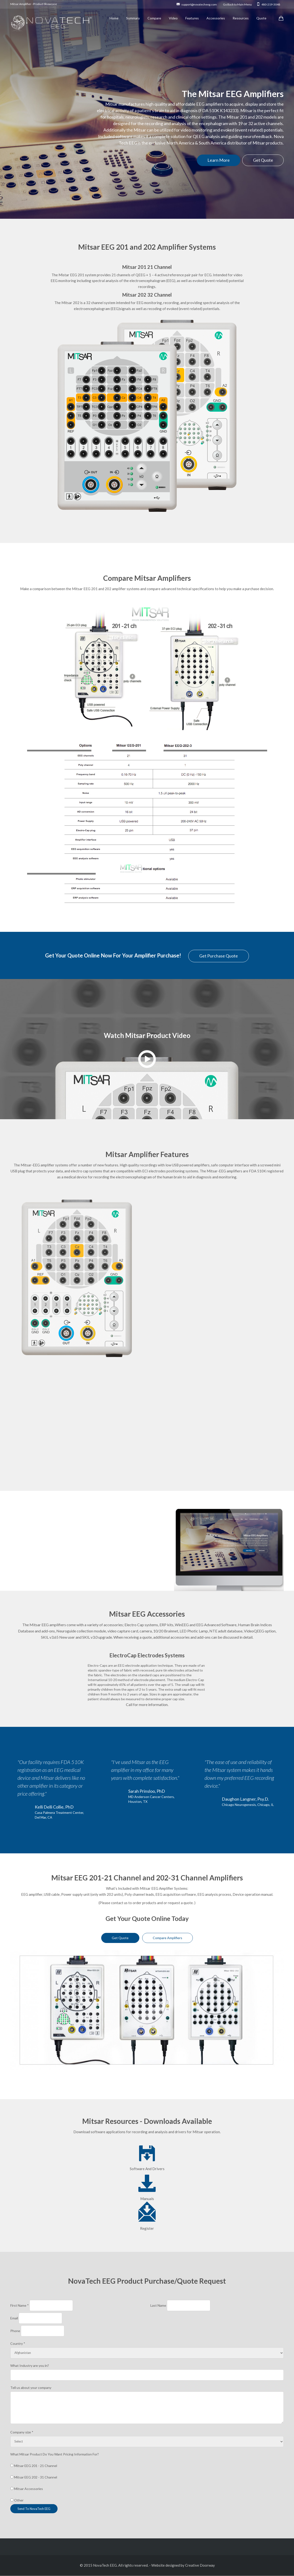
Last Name (158, 2306)
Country (17, 2344)
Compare (154, 18)
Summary (133, 18)
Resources (241, 18)
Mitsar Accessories (26, 2489)
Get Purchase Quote (218, 955)
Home (114, 18)
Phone (15, 2331)
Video (173, 18)
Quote (261, 18)
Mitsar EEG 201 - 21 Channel (33, 2466)
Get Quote (263, 160)
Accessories (215, 18)
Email (14, 2319)
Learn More (217, 160)
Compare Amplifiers (168, 1938)
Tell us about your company (30, 2388)
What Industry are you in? (29, 2366)
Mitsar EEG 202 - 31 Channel (33, 2478)
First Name (19, 2306)
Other (17, 2501)
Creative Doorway (200, 2566)
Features (192, 18)
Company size (21, 2433)
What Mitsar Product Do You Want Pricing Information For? (54, 2455)
